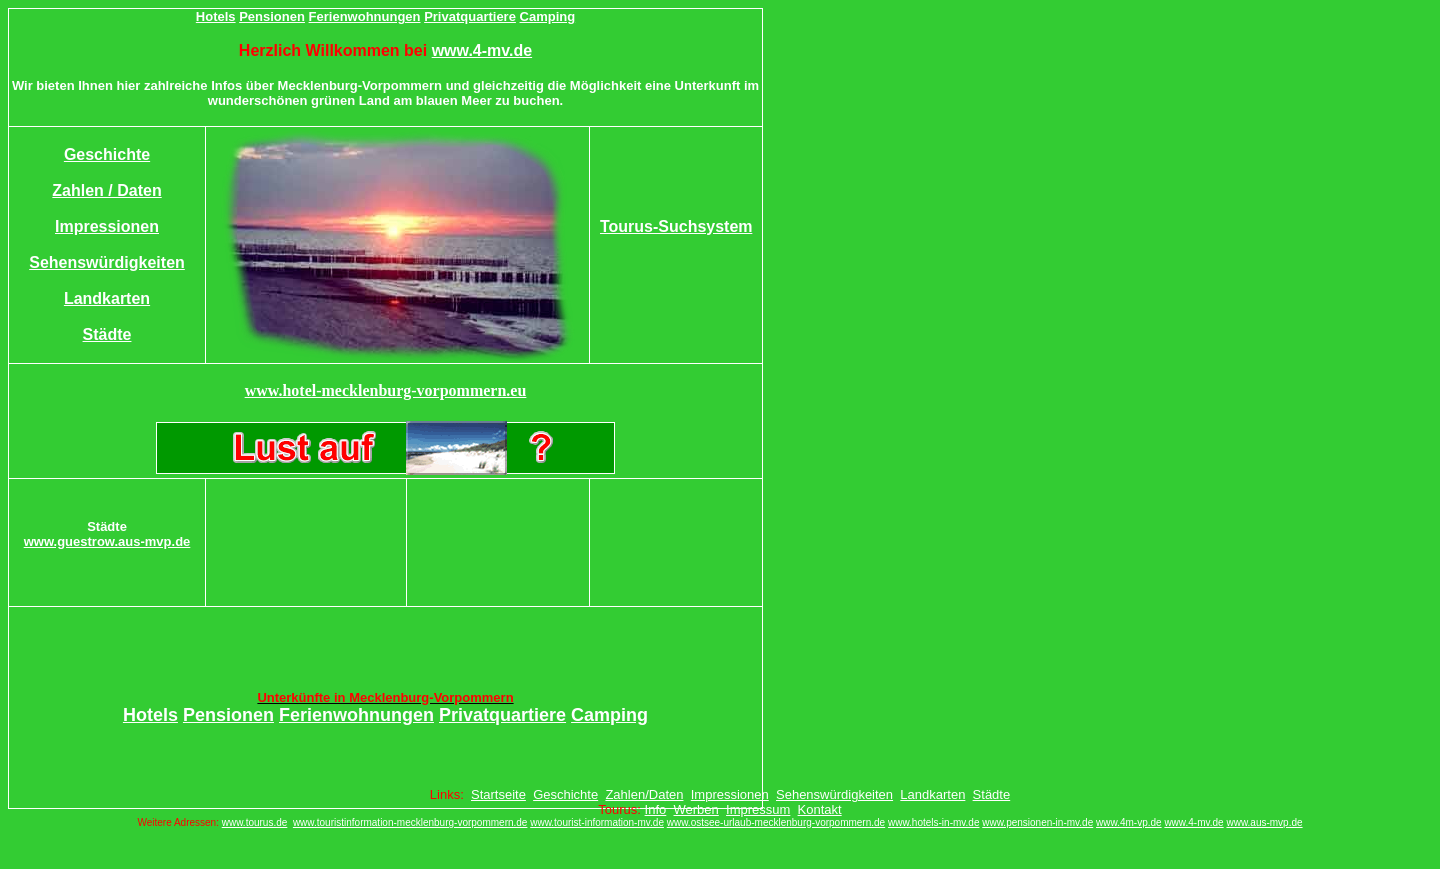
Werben (696, 809)
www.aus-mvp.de (1264, 822)
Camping (548, 16)
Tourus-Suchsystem (676, 226)
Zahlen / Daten (106, 190)
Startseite (498, 794)
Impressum (758, 809)
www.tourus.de (255, 822)
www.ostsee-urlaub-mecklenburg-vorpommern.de (776, 822)
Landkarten (107, 298)
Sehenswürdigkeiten (107, 262)
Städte (107, 334)
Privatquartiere (470, 16)
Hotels (216, 16)
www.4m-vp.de (1129, 822)
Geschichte (107, 154)
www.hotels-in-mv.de (934, 822)
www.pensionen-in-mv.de (1037, 822)
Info (656, 809)
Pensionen (272, 16)
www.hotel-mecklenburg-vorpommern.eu (386, 390)
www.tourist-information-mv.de (597, 822)
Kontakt (820, 809)
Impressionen (107, 226)
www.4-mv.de (482, 50)
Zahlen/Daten (644, 794)
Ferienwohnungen (365, 16)
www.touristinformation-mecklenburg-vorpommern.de (410, 822)
